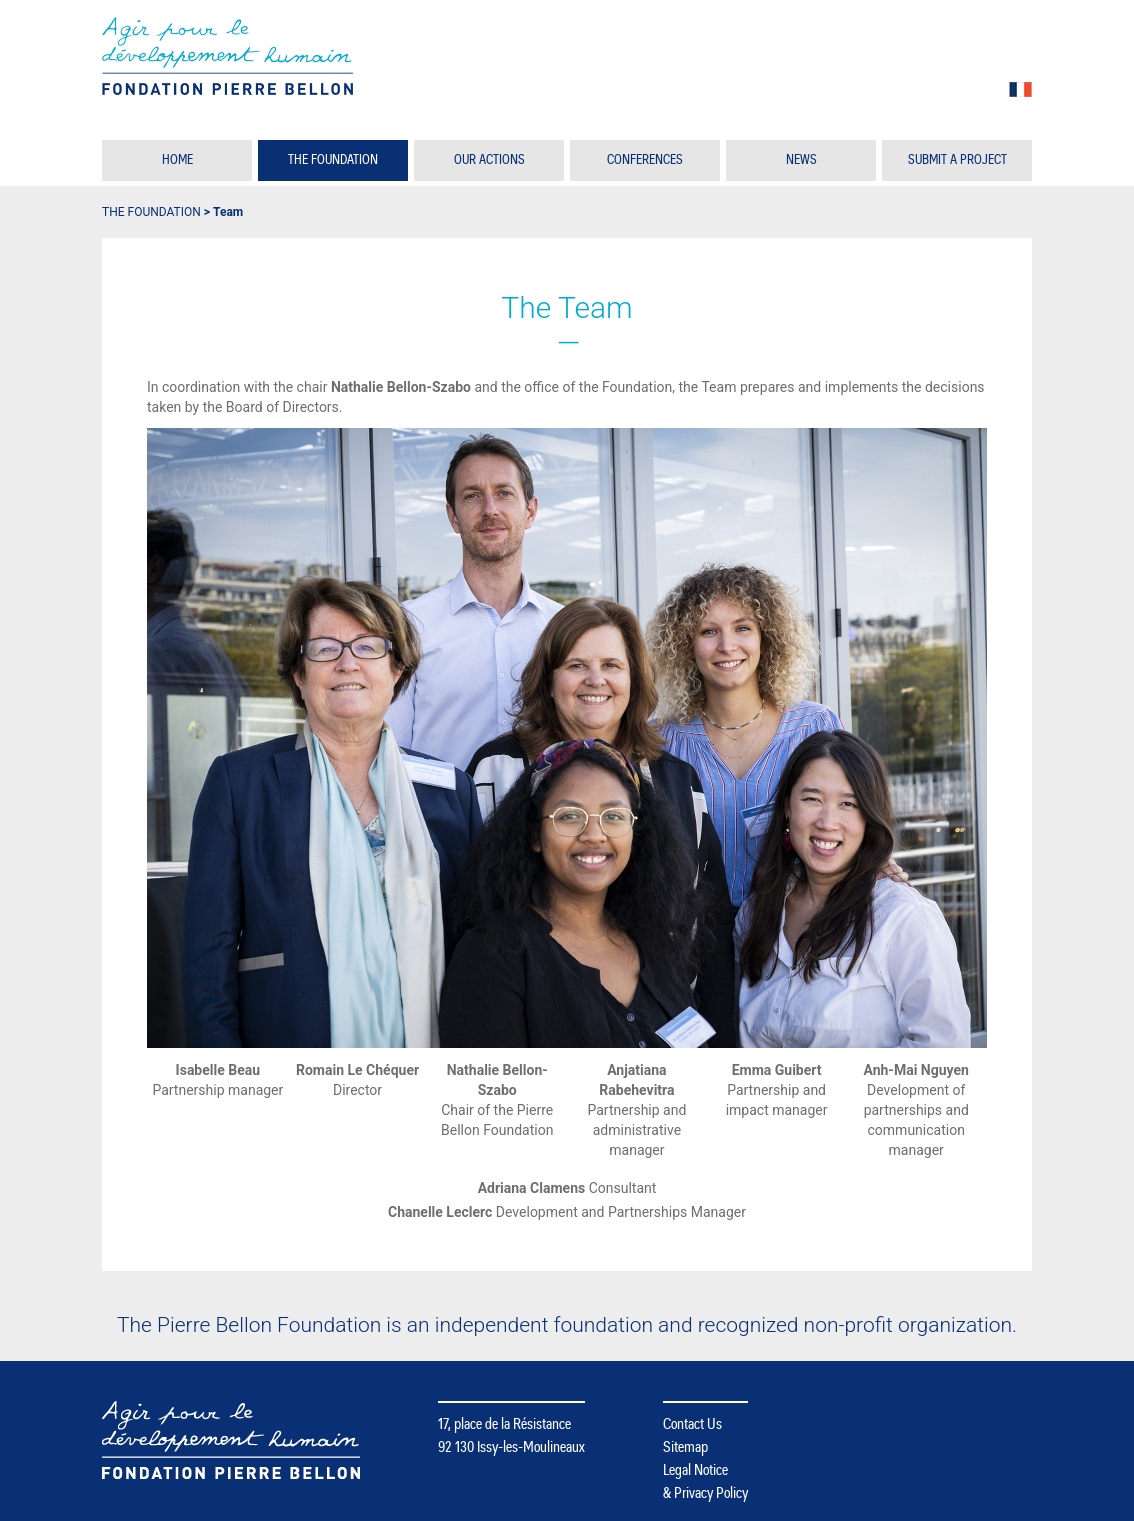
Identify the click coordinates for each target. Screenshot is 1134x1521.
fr (1020, 89)
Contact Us (692, 1424)
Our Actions (489, 160)
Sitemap (685, 1447)
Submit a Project (957, 160)
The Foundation (333, 160)
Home (177, 160)
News (801, 160)
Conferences (645, 160)
